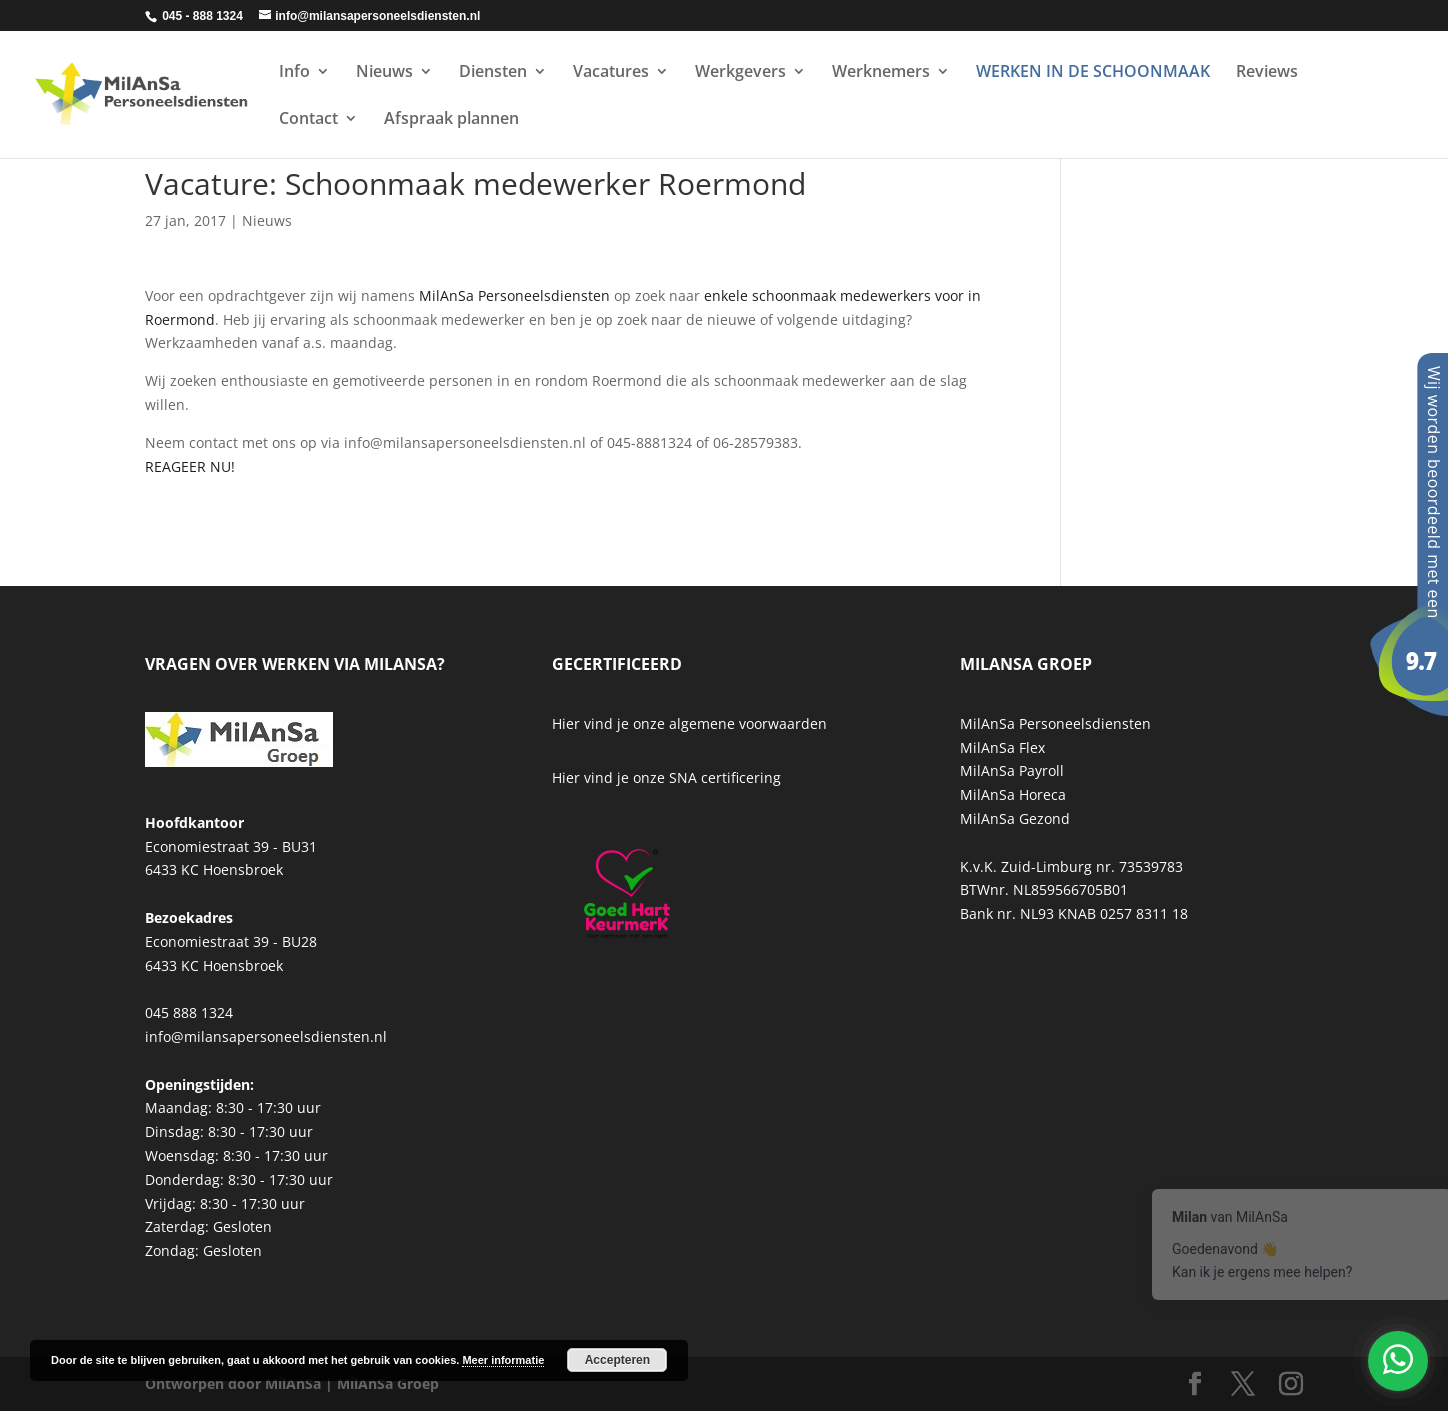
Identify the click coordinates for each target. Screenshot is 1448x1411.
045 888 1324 (189, 1012)
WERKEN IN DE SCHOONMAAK (1093, 73)
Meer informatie (503, 1360)
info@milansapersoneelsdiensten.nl (266, 1036)
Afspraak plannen (451, 120)
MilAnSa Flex (1002, 747)
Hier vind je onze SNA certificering (666, 777)
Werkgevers (740, 73)
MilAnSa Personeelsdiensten (514, 295)
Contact (308, 120)
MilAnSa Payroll (1012, 770)
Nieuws (384, 73)
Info (294, 73)
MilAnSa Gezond (1015, 818)
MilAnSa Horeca (1013, 794)
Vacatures (611, 73)
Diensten (493, 73)
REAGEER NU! (190, 466)
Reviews (1267, 73)
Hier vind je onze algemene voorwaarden (689, 723)
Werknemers (881, 73)
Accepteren (617, 1360)
